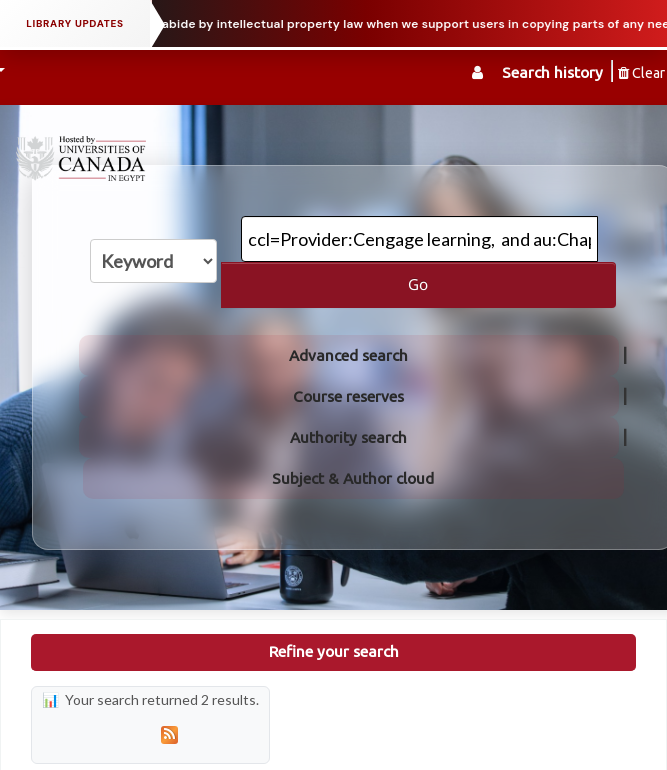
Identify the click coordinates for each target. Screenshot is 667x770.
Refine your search (334, 651)
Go (418, 284)
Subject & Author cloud (353, 478)
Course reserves (348, 396)
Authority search (348, 437)
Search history (552, 72)
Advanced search (348, 355)
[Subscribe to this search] (169, 734)
